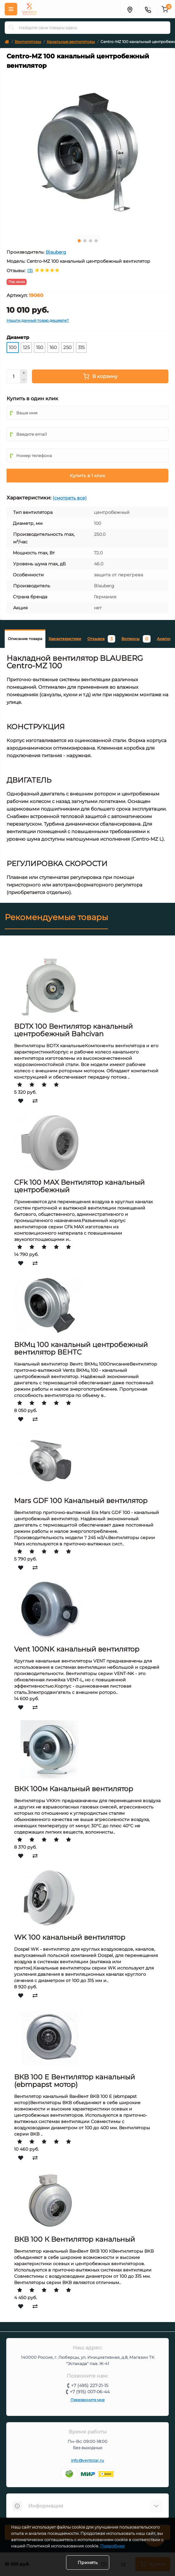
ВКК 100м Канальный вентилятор (73, 1789)
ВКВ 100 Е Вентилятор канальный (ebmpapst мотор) (74, 2081)
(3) (30, 270)
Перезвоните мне (87, 2399)
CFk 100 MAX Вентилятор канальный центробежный (79, 1186)
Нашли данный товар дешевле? (38, 320)
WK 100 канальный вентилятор (69, 1937)
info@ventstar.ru (87, 2460)
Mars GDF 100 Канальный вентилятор (80, 1500)
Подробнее (112, 2545)
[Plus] (23, 372)
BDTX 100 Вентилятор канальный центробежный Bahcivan (73, 1030)
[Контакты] (148, 9)
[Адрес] (130, 9)
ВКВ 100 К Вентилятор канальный (74, 2239)
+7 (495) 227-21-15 (89, 2385)
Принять (88, 2562)
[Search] (11, 27)
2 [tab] (84, 240)
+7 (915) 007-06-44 (90, 2392)
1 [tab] (79, 240)
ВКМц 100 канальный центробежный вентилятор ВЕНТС (81, 1348)
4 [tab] (96, 240)
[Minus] (23, 380)
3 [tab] (90, 240)
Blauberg (56, 252)
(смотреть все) (70, 498)
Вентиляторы (28, 41)
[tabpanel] (87, 151)
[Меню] (11, 9)
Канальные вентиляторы (71, 41)
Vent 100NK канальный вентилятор (76, 1649)
